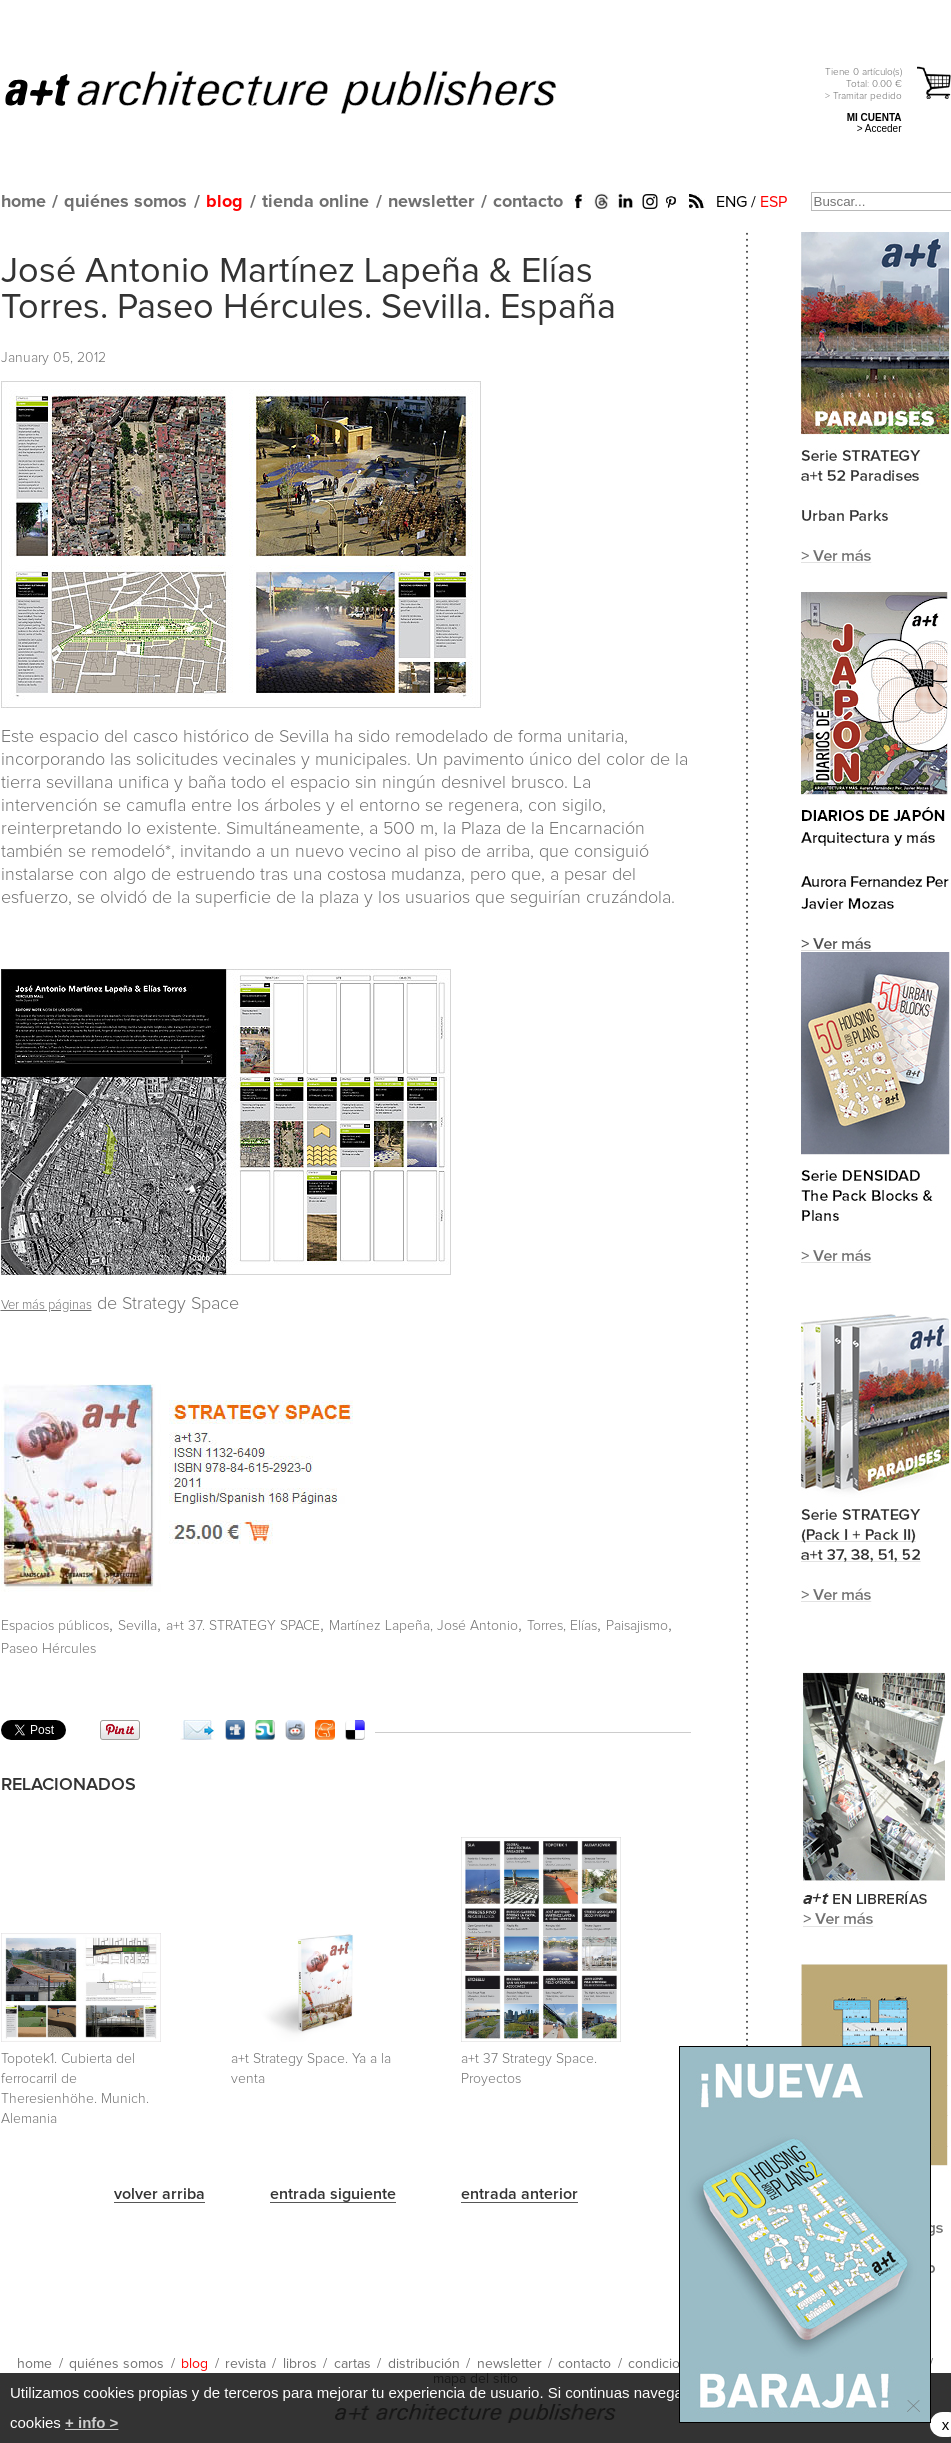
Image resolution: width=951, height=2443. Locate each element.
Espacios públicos (55, 1626)
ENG (731, 202)
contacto (528, 202)
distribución (424, 2364)
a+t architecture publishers (305, 91)
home (23, 202)
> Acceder (879, 128)
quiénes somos (125, 202)
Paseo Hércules (48, 1649)
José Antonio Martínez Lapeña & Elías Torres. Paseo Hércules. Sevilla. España (308, 290)
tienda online (315, 202)
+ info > (91, 2422)
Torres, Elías (562, 1626)
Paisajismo (637, 1626)
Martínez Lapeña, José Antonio (423, 1626)
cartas (352, 2364)
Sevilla (137, 1626)
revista (245, 2364)
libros (300, 2364)
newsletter (431, 202)
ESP (773, 202)
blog (224, 202)
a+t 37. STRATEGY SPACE (243, 1626)
